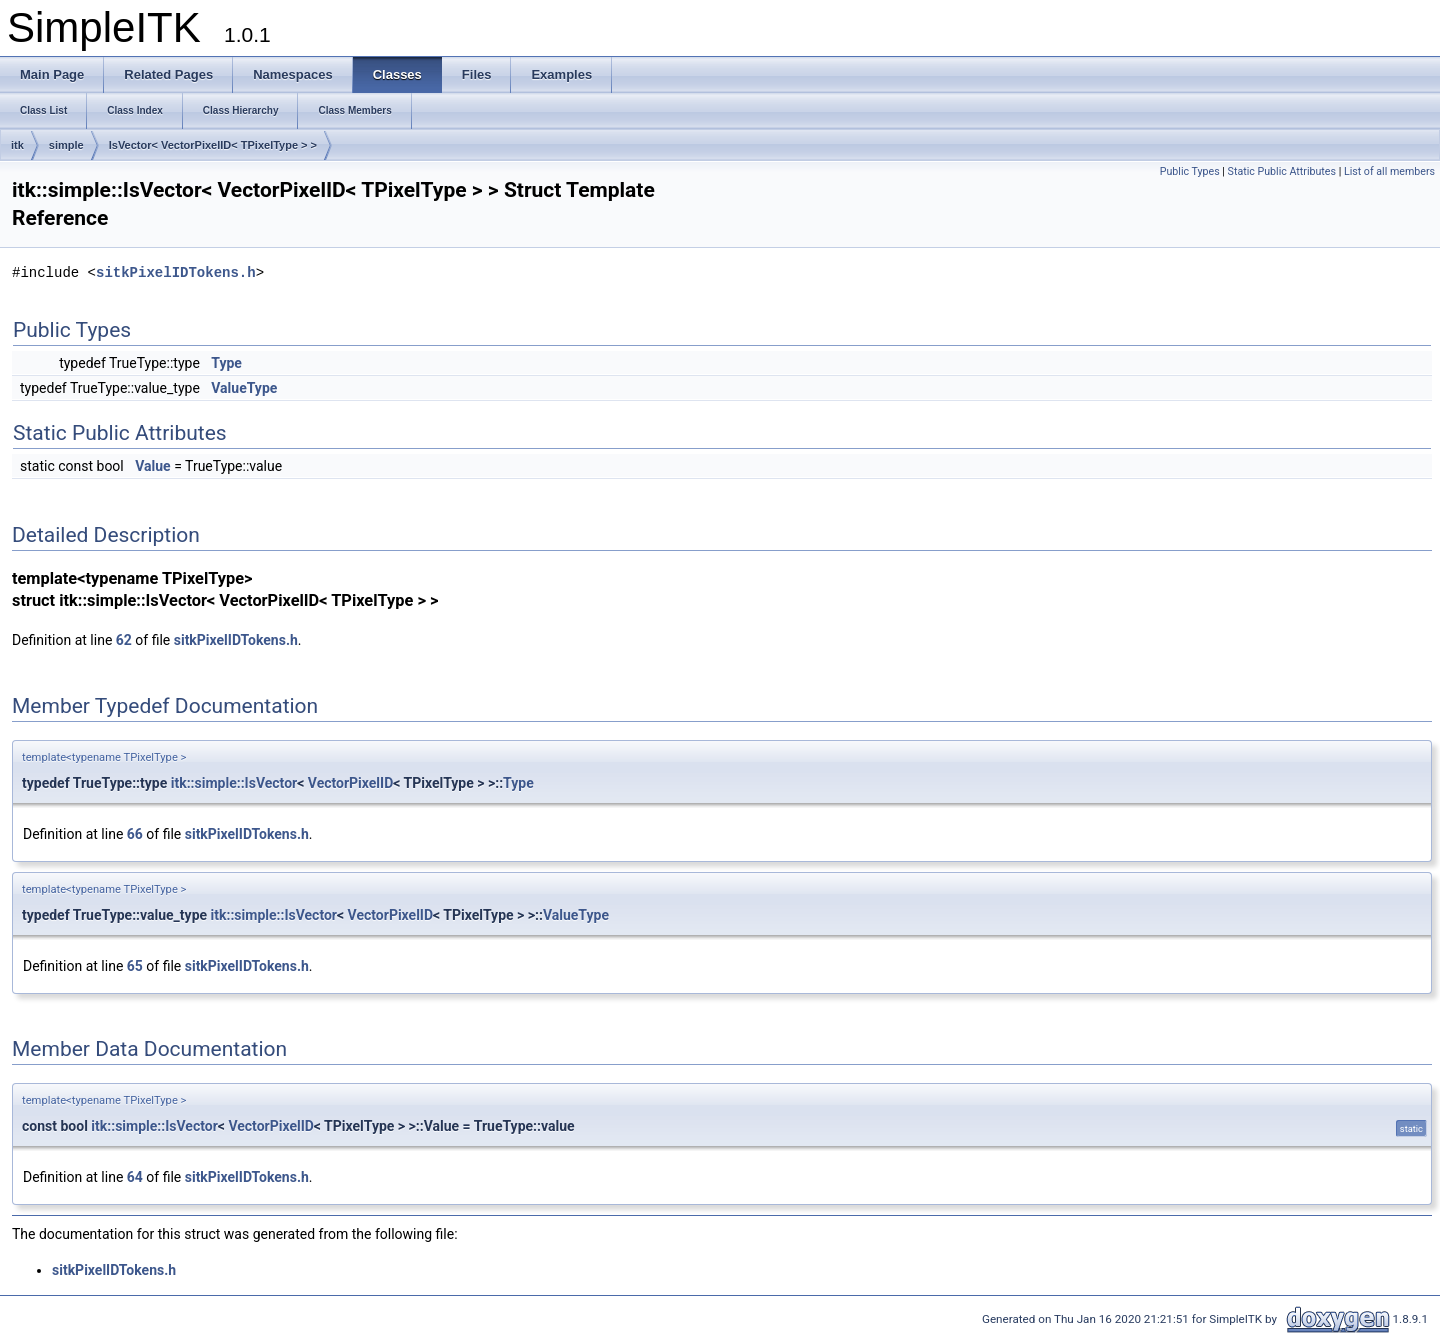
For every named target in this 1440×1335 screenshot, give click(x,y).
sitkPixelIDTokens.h (176, 272)
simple (66, 145)
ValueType (244, 388)
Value (152, 466)
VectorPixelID (350, 783)
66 (135, 834)
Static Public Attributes (1282, 171)
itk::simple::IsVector (234, 783)
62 (124, 640)
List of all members (1389, 171)
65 (135, 966)
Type (226, 363)
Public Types (1190, 171)
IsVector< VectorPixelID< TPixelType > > (213, 145)
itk (17, 145)
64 (135, 1177)
